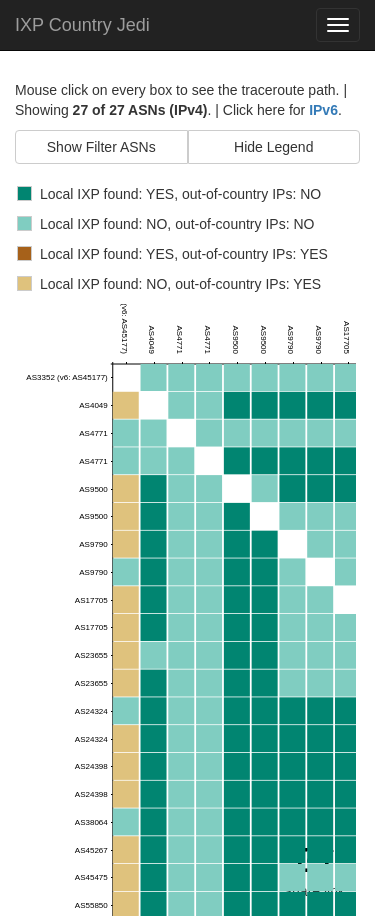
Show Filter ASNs (101, 147)
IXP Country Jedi (82, 25)
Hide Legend (273, 147)
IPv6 (323, 110)
